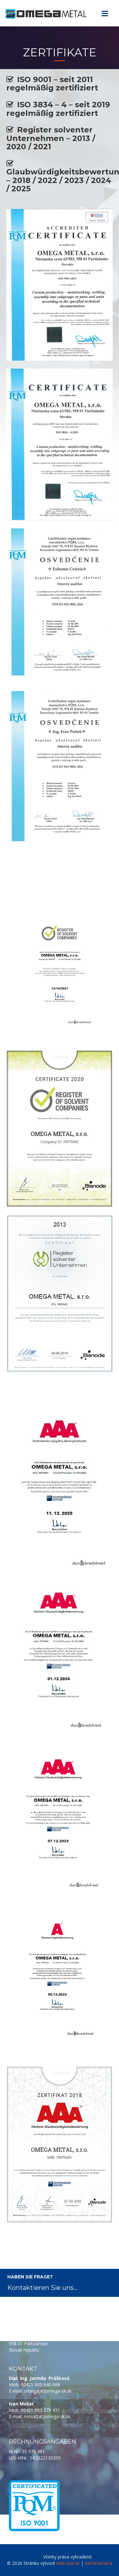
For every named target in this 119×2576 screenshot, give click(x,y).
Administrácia (98, 2563)
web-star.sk (68, 2563)
